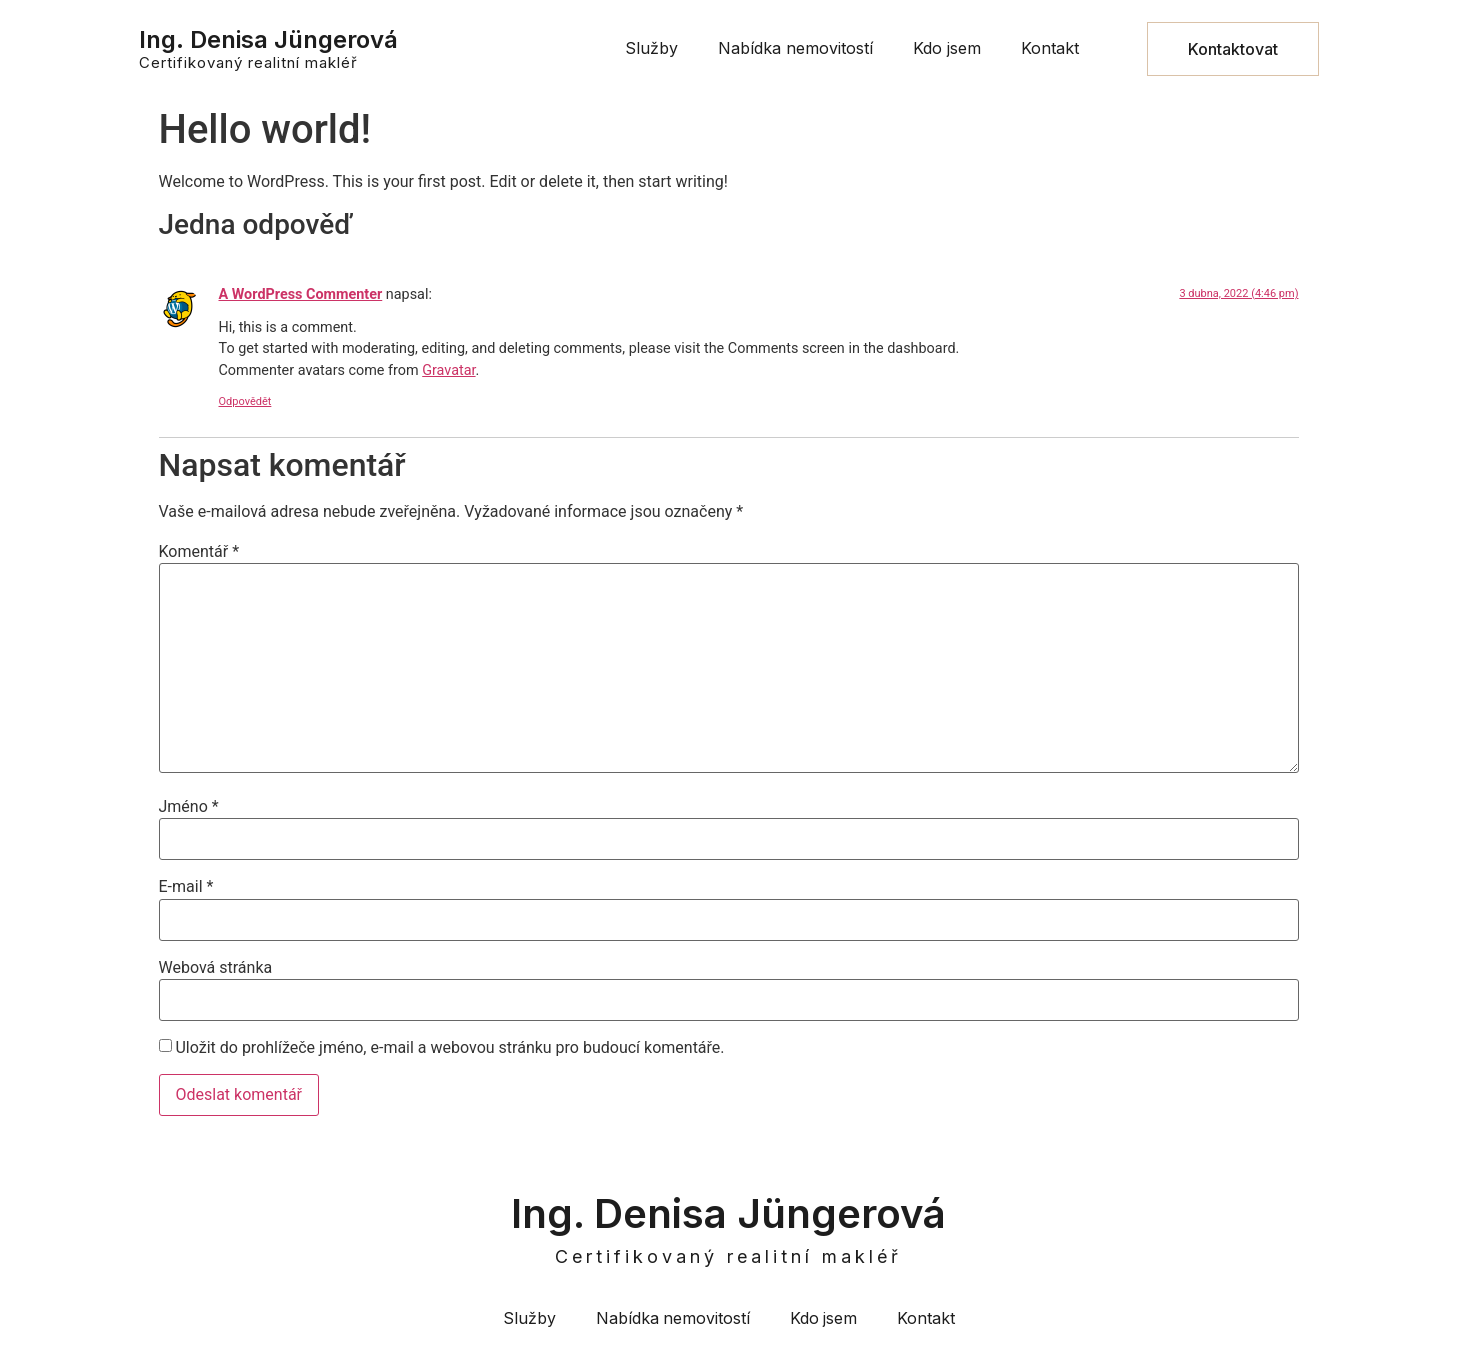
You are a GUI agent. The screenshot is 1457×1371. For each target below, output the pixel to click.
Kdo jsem (947, 48)
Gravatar (448, 370)
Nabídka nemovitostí (795, 48)
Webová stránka (216, 968)
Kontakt (1050, 48)
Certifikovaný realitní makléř (248, 62)
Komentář (199, 552)
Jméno (189, 807)
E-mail (186, 887)
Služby (651, 48)
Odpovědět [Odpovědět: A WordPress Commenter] (245, 401)
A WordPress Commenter (301, 294)
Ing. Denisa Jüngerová (268, 39)
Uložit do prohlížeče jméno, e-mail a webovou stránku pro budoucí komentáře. (449, 1048)
